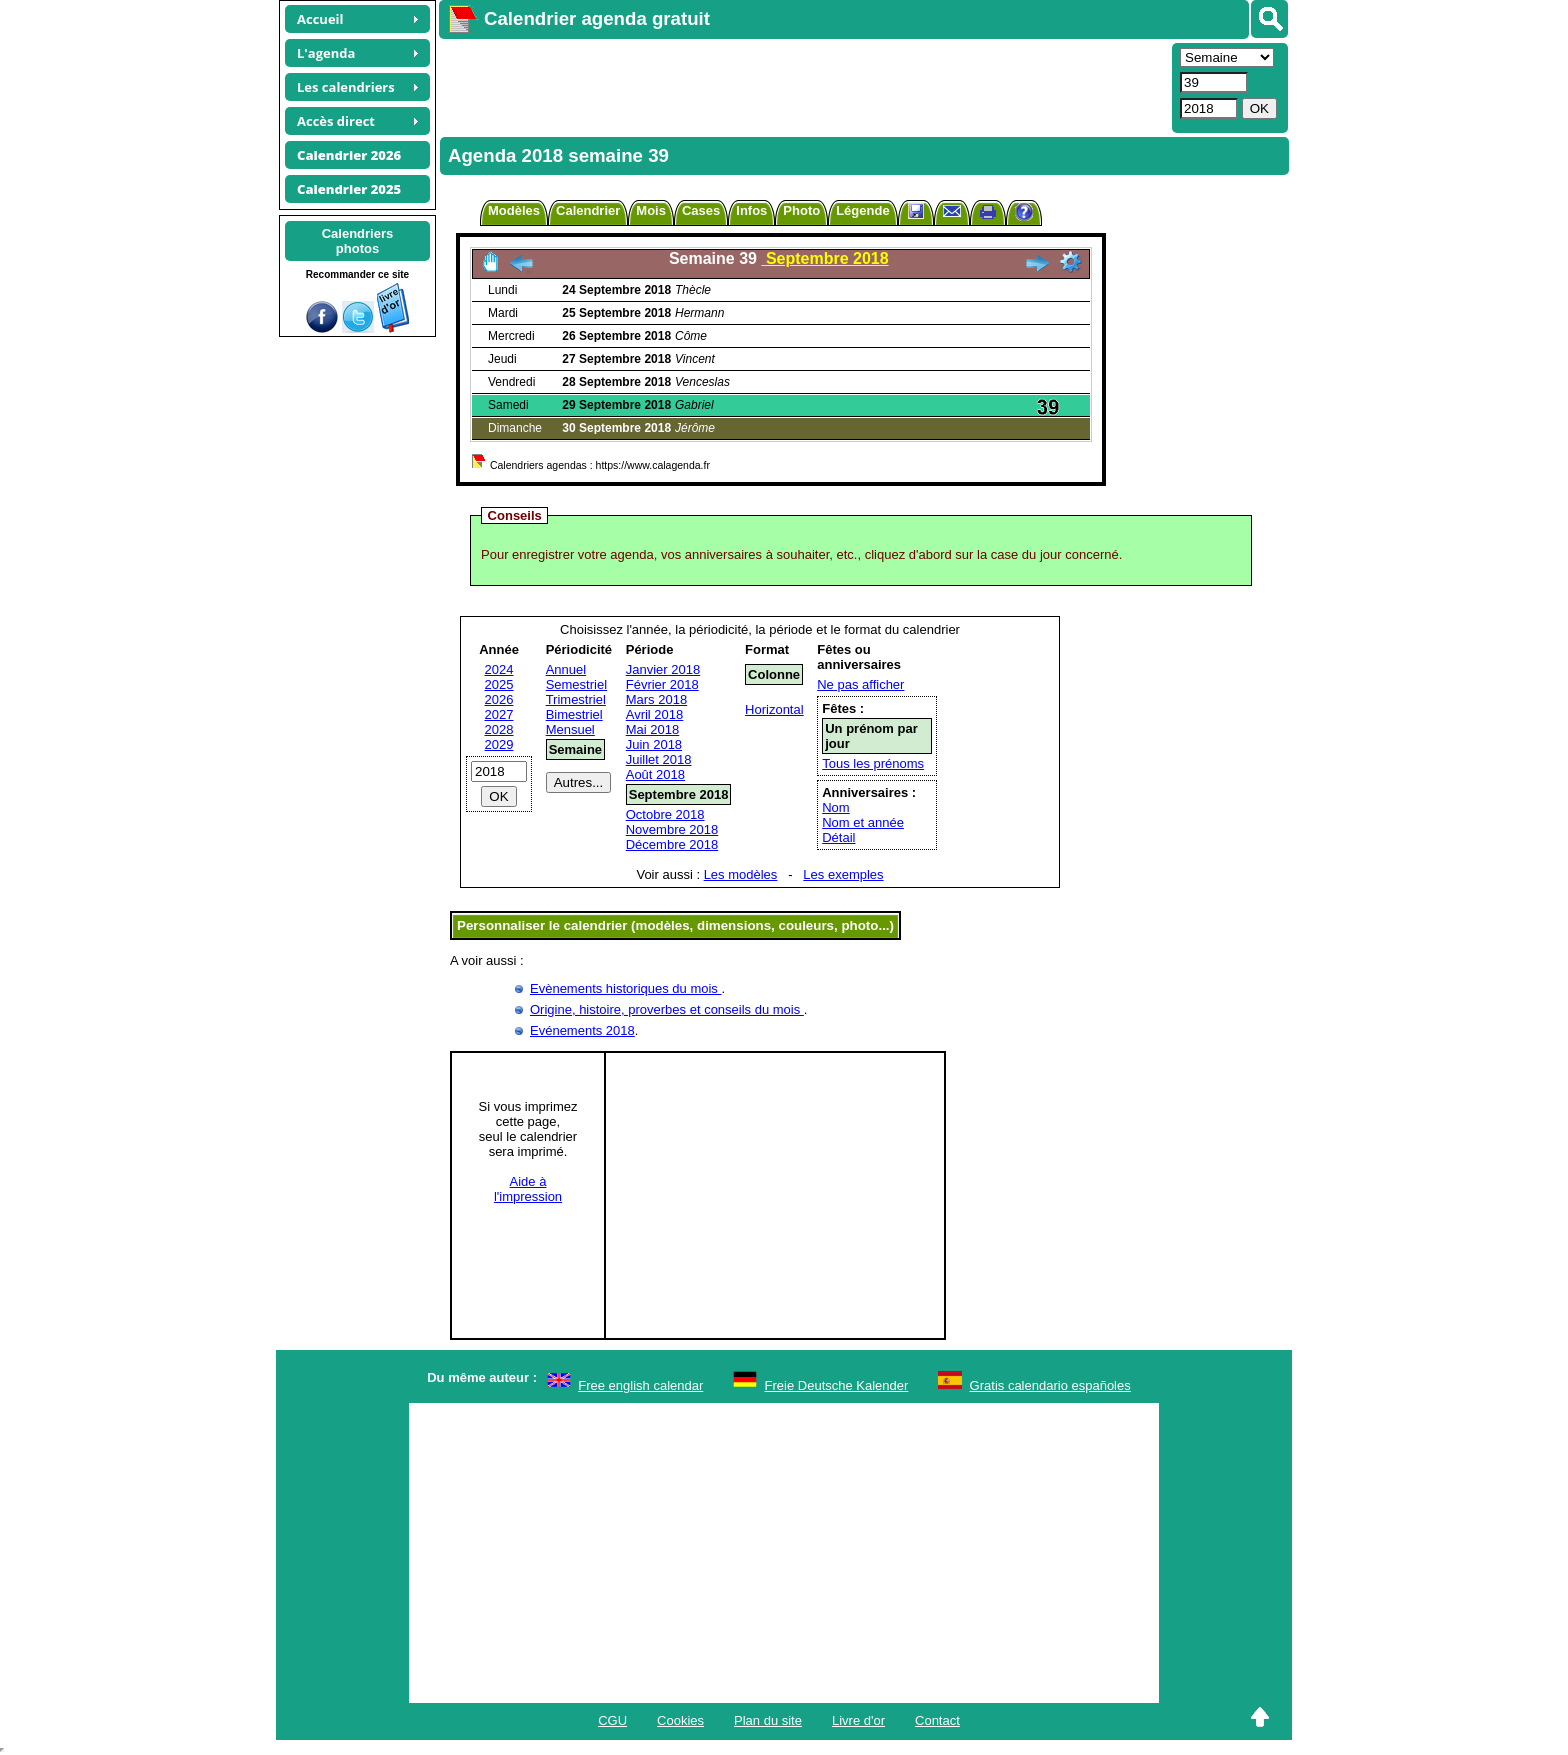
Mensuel (570, 729)
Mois (651, 210)
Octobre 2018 (665, 814)
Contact (937, 1720)
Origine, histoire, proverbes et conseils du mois (667, 1009)
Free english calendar (640, 1385)
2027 (499, 714)
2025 (499, 684)
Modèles (514, 210)
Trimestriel (576, 699)
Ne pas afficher (860, 684)
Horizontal (774, 709)
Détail (838, 837)
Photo (801, 210)
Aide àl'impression (528, 1189)
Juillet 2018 (659, 759)
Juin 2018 (654, 744)
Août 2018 (655, 774)
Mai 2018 (652, 729)
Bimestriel (574, 714)
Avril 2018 (655, 714)
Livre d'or (858, 1720)
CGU (612, 1720)
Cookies (680, 1720)
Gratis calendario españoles (1050, 1385)
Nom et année (863, 822)
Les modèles (741, 874)
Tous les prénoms (873, 763)
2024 (499, 669)
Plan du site (768, 1720)
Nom (835, 807)
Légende (862, 210)
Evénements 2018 (582, 1030)
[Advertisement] (803, 86)
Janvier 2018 (663, 669)
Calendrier (588, 210)
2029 (499, 744)
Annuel (566, 669)
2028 (499, 729)
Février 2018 (662, 684)
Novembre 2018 (672, 829)
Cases (701, 210)
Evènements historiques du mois (625, 988)
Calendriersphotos (358, 241)
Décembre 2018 (672, 844)
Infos (751, 210)
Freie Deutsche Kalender (837, 1385)
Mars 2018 (656, 699)
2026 (499, 699)
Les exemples (843, 874)
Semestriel (576, 684)
